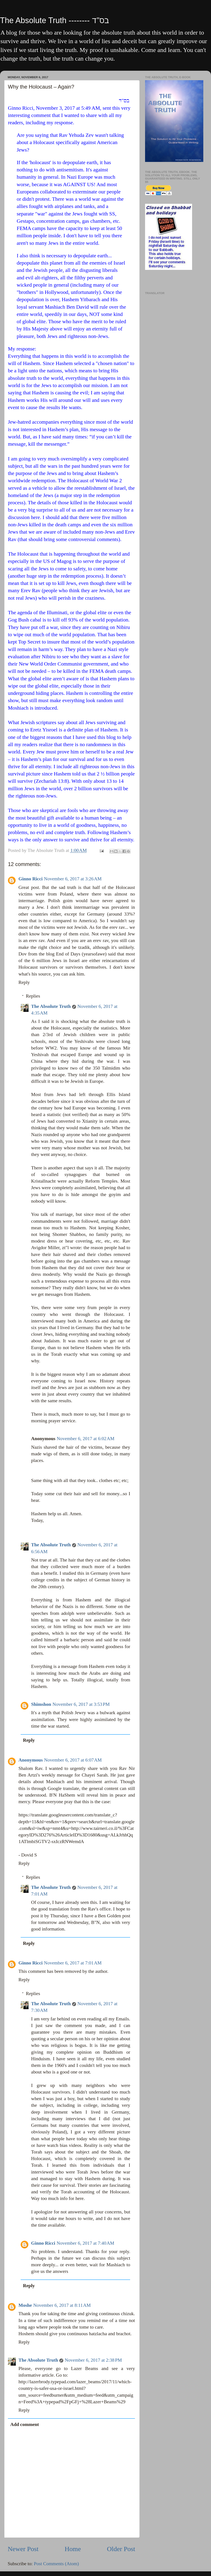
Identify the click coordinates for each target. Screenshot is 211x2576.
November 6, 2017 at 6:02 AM (85, 1438)
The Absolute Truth (51, 1006)
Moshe (25, 2305)
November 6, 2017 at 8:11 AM (62, 2305)
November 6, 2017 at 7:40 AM (85, 2243)
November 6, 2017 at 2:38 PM (93, 2360)
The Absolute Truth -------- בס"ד (54, 20)
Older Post (121, 2549)
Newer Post (23, 2549)
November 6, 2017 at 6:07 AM (73, 1760)
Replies (33, 996)
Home (73, 2549)
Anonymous (30, 1760)
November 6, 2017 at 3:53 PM (81, 1704)
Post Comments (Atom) (56, 2563)
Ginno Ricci (30, 878)
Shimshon (41, 1704)
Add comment (24, 2424)
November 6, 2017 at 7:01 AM (73, 1963)
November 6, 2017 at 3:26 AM (73, 878)
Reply (24, 982)
